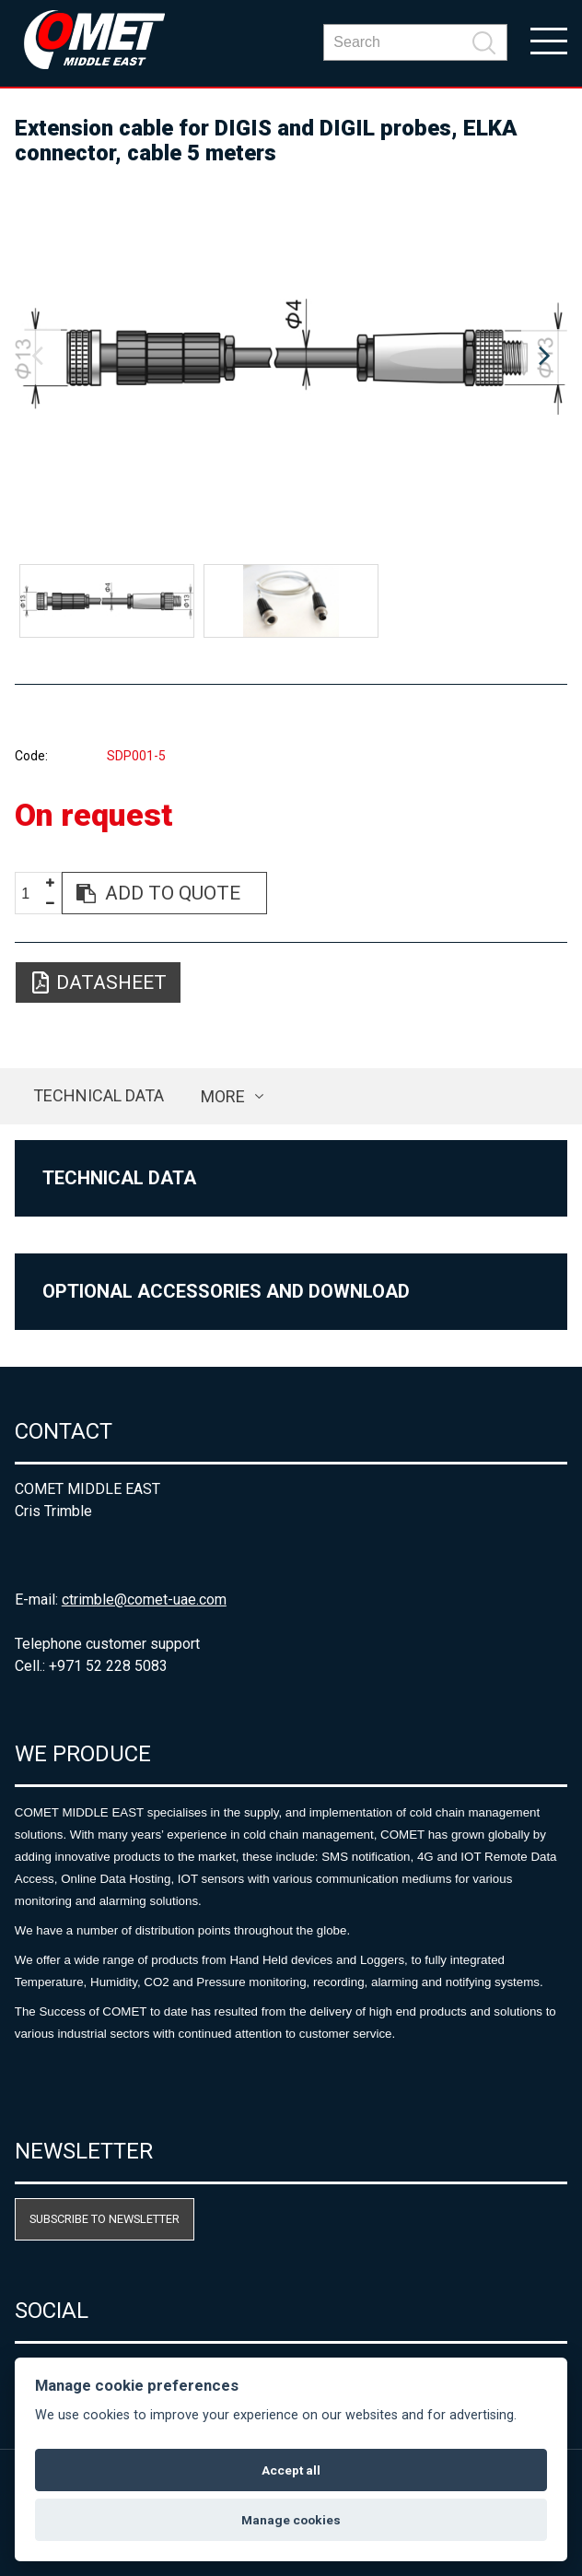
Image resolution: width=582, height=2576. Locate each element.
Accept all (291, 2470)
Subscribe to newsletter (104, 2219)
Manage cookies (291, 2519)
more (223, 1096)
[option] (291, 356)
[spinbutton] (32, 894)
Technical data (98, 1095)
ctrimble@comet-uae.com (144, 1599)
